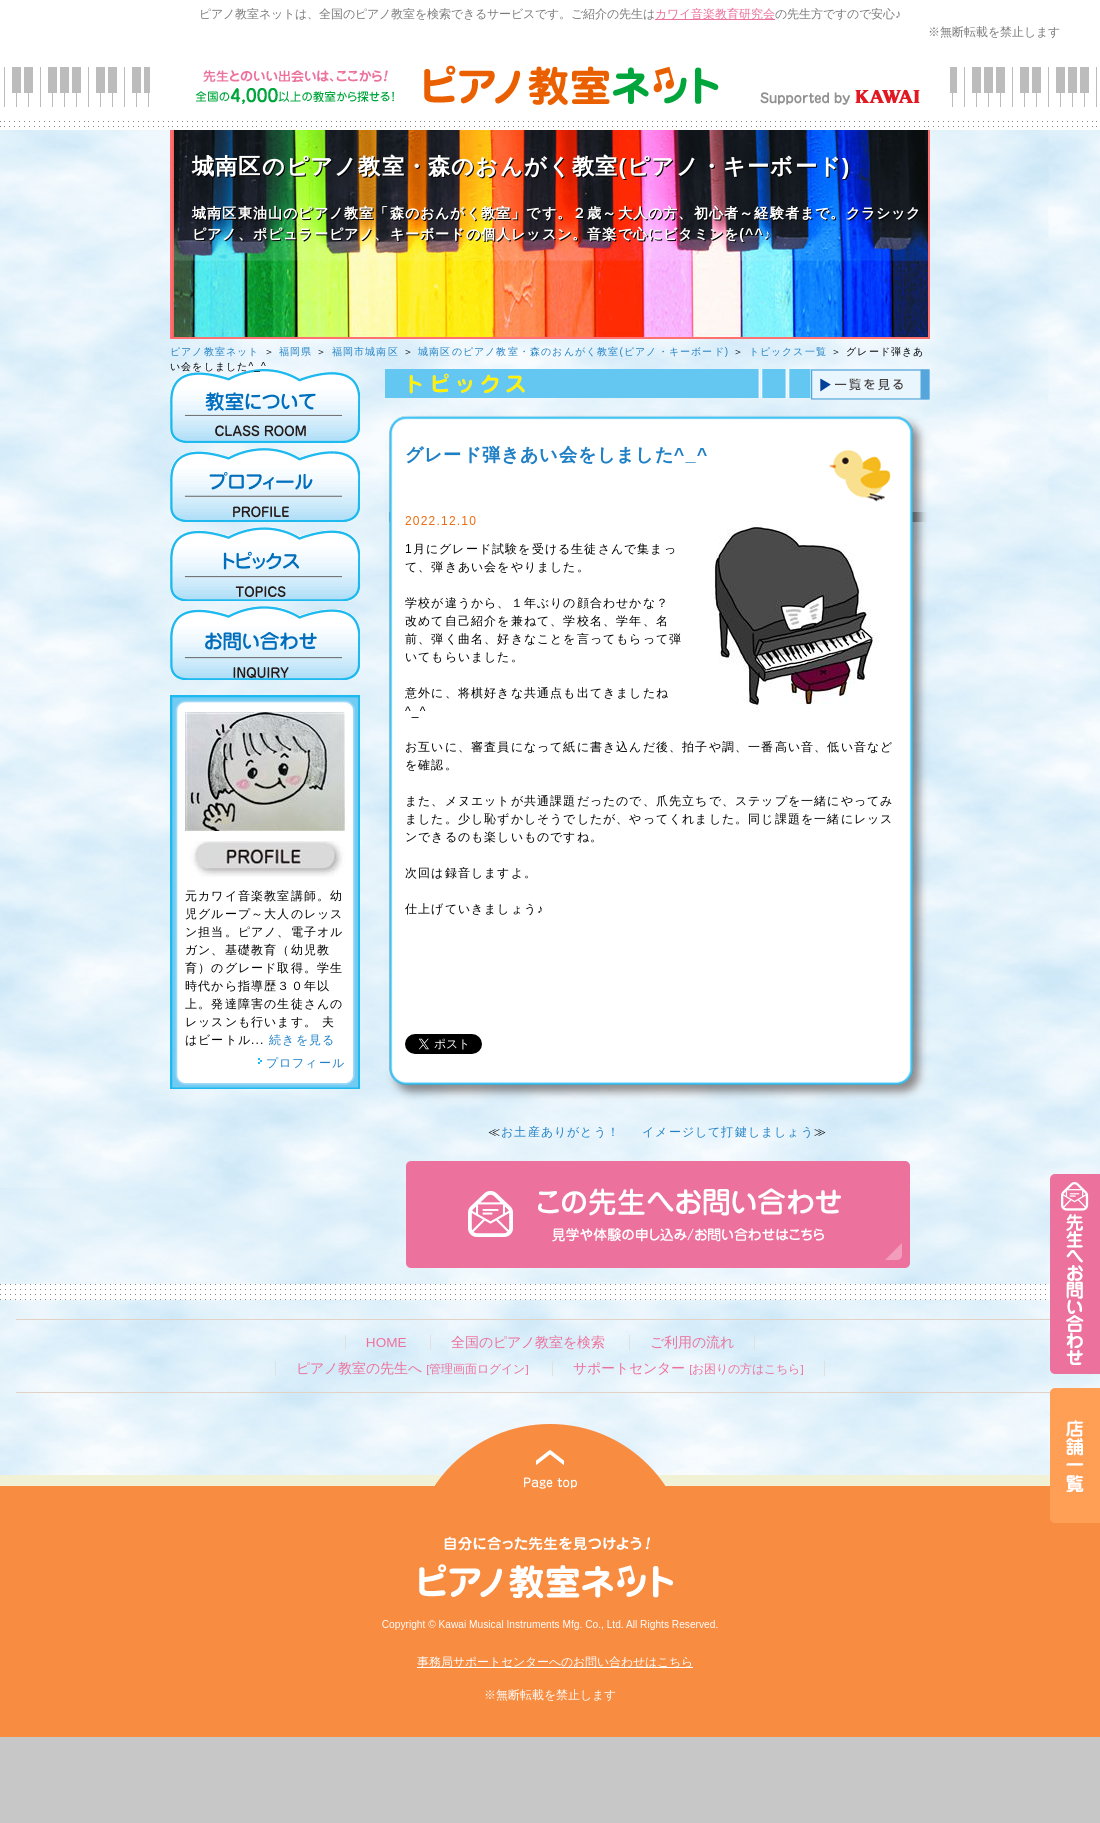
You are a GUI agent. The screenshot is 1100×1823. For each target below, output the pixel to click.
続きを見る (302, 1040)
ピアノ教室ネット (215, 351)
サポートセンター (688, 1368)
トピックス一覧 (788, 351)
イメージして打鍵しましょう (728, 1132)
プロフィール (301, 1063)
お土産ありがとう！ (560, 1132)
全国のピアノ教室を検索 (528, 1342)
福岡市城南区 (365, 351)
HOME (386, 1342)
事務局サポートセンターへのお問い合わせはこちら (555, 1662)
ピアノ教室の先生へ (412, 1368)
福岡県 (296, 351)
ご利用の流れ (692, 1342)
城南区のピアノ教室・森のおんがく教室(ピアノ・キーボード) (573, 351)
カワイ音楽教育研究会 (715, 14)
